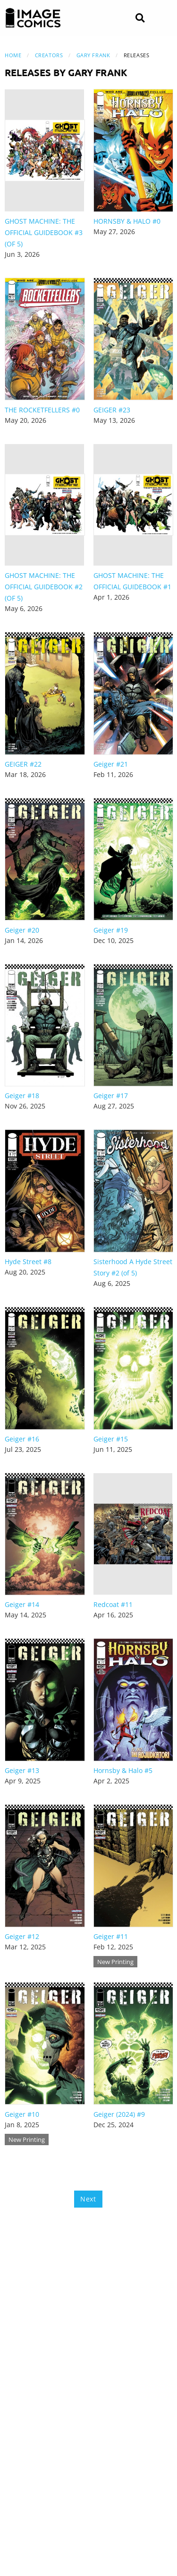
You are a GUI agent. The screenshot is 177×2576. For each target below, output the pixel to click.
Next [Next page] (88, 2198)
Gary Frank (93, 55)
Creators (49, 55)
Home (13, 55)
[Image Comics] (33, 18)
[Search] (140, 18)
